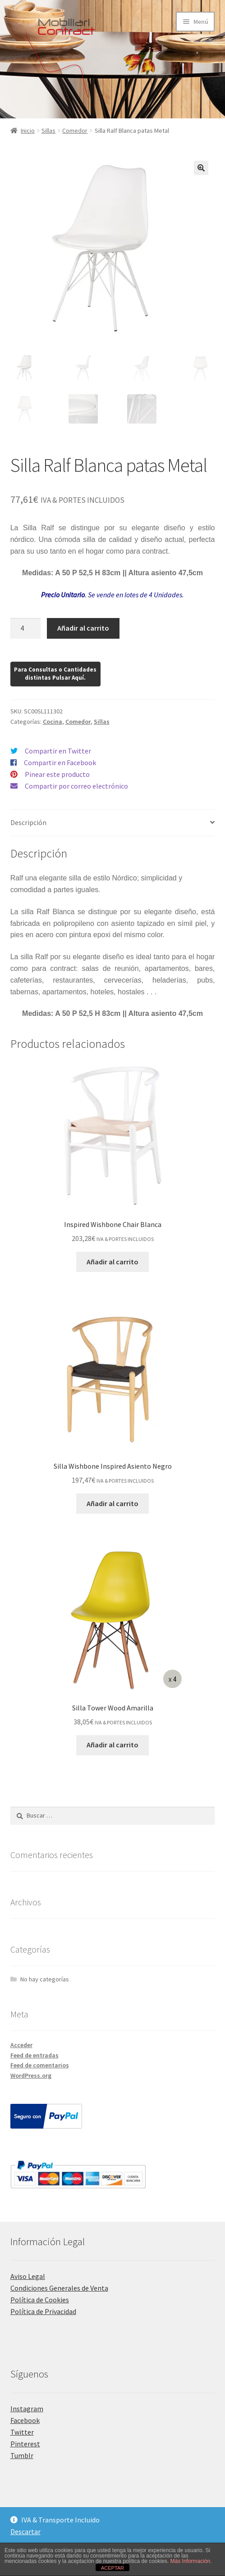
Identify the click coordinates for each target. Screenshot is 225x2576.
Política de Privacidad (43, 2311)
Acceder (21, 2045)
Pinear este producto (57, 774)
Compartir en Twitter (58, 750)
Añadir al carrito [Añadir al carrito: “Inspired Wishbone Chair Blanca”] (112, 1261)
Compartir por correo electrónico (76, 785)
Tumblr (21, 2455)
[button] (201, 168)
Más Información (190, 2561)
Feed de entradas (34, 2055)
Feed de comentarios (39, 2065)
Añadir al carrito (83, 627)
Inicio (28, 130)
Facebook (25, 2420)
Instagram (26, 2408)
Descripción (28, 822)
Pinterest (25, 2443)
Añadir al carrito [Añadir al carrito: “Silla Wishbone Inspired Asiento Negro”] (112, 1503)
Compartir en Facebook (60, 762)
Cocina (52, 721)
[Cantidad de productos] (25, 628)
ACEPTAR (112, 2568)
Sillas (48, 130)
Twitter (22, 2431)
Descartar (25, 2531)
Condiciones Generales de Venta (59, 2287)
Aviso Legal (27, 2276)
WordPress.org (30, 2075)
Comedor (74, 130)
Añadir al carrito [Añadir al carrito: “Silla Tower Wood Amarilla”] (112, 1744)
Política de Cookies (39, 2299)
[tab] (112, 823)
